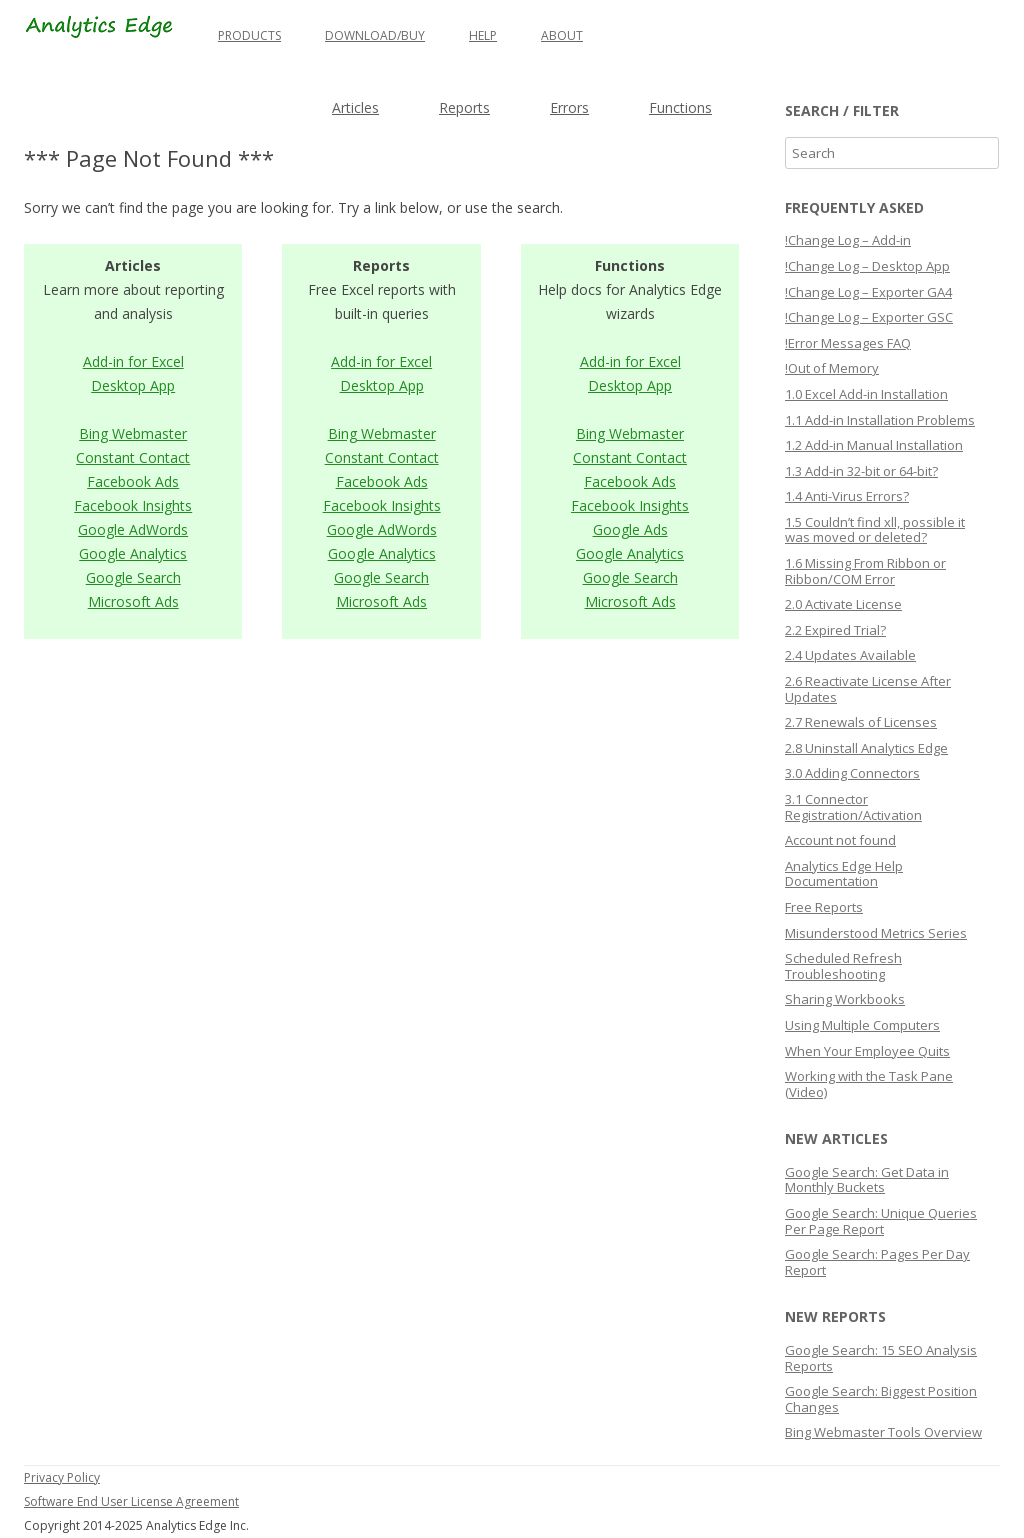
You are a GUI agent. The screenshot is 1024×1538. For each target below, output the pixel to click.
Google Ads (630, 529)
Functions (680, 107)
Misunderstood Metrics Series (876, 933)
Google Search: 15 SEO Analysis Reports (881, 1358)
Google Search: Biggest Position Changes (881, 1399)
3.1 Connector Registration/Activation (853, 807)
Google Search (133, 577)
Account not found (840, 840)
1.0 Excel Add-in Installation (866, 394)
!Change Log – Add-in (848, 240)
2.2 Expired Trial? (835, 630)
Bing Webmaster (133, 433)
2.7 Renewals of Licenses (861, 722)
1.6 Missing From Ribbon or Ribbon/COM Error (865, 571)
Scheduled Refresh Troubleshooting (843, 966)
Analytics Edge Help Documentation (844, 874)
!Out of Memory (832, 368)
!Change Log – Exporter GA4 (868, 292)
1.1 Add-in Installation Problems (880, 420)
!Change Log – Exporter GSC (869, 317)
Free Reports (824, 907)
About (562, 35)
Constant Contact (133, 457)
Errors (569, 107)
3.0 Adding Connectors (852, 773)
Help (483, 35)
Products (249, 35)
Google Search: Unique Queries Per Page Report (881, 1221)
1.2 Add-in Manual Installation (874, 445)
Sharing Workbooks (845, 999)
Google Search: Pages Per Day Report (877, 1262)
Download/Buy (375, 35)
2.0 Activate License (843, 604)
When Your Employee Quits (867, 1051)
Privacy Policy (62, 1477)
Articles (355, 107)
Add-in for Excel (133, 361)
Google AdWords (133, 529)
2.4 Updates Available (850, 655)
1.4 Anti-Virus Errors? (847, 496)
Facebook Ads (133, 481)
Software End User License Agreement (131, 1501)
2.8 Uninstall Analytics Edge (866, 748)
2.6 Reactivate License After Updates (868, 689)
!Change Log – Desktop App (867, 266)
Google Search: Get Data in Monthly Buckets (867, 1180)
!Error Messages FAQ (848, 343)
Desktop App (133, 385)
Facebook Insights (133, 505)
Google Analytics (133, 553)
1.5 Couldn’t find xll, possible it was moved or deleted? (875, 530)
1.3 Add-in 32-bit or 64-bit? (861, 471)
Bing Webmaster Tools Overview (883, 1432)
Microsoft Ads (133, 601)
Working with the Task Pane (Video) (869, 1084)
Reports (464, 107)
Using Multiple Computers (862, 1025)
